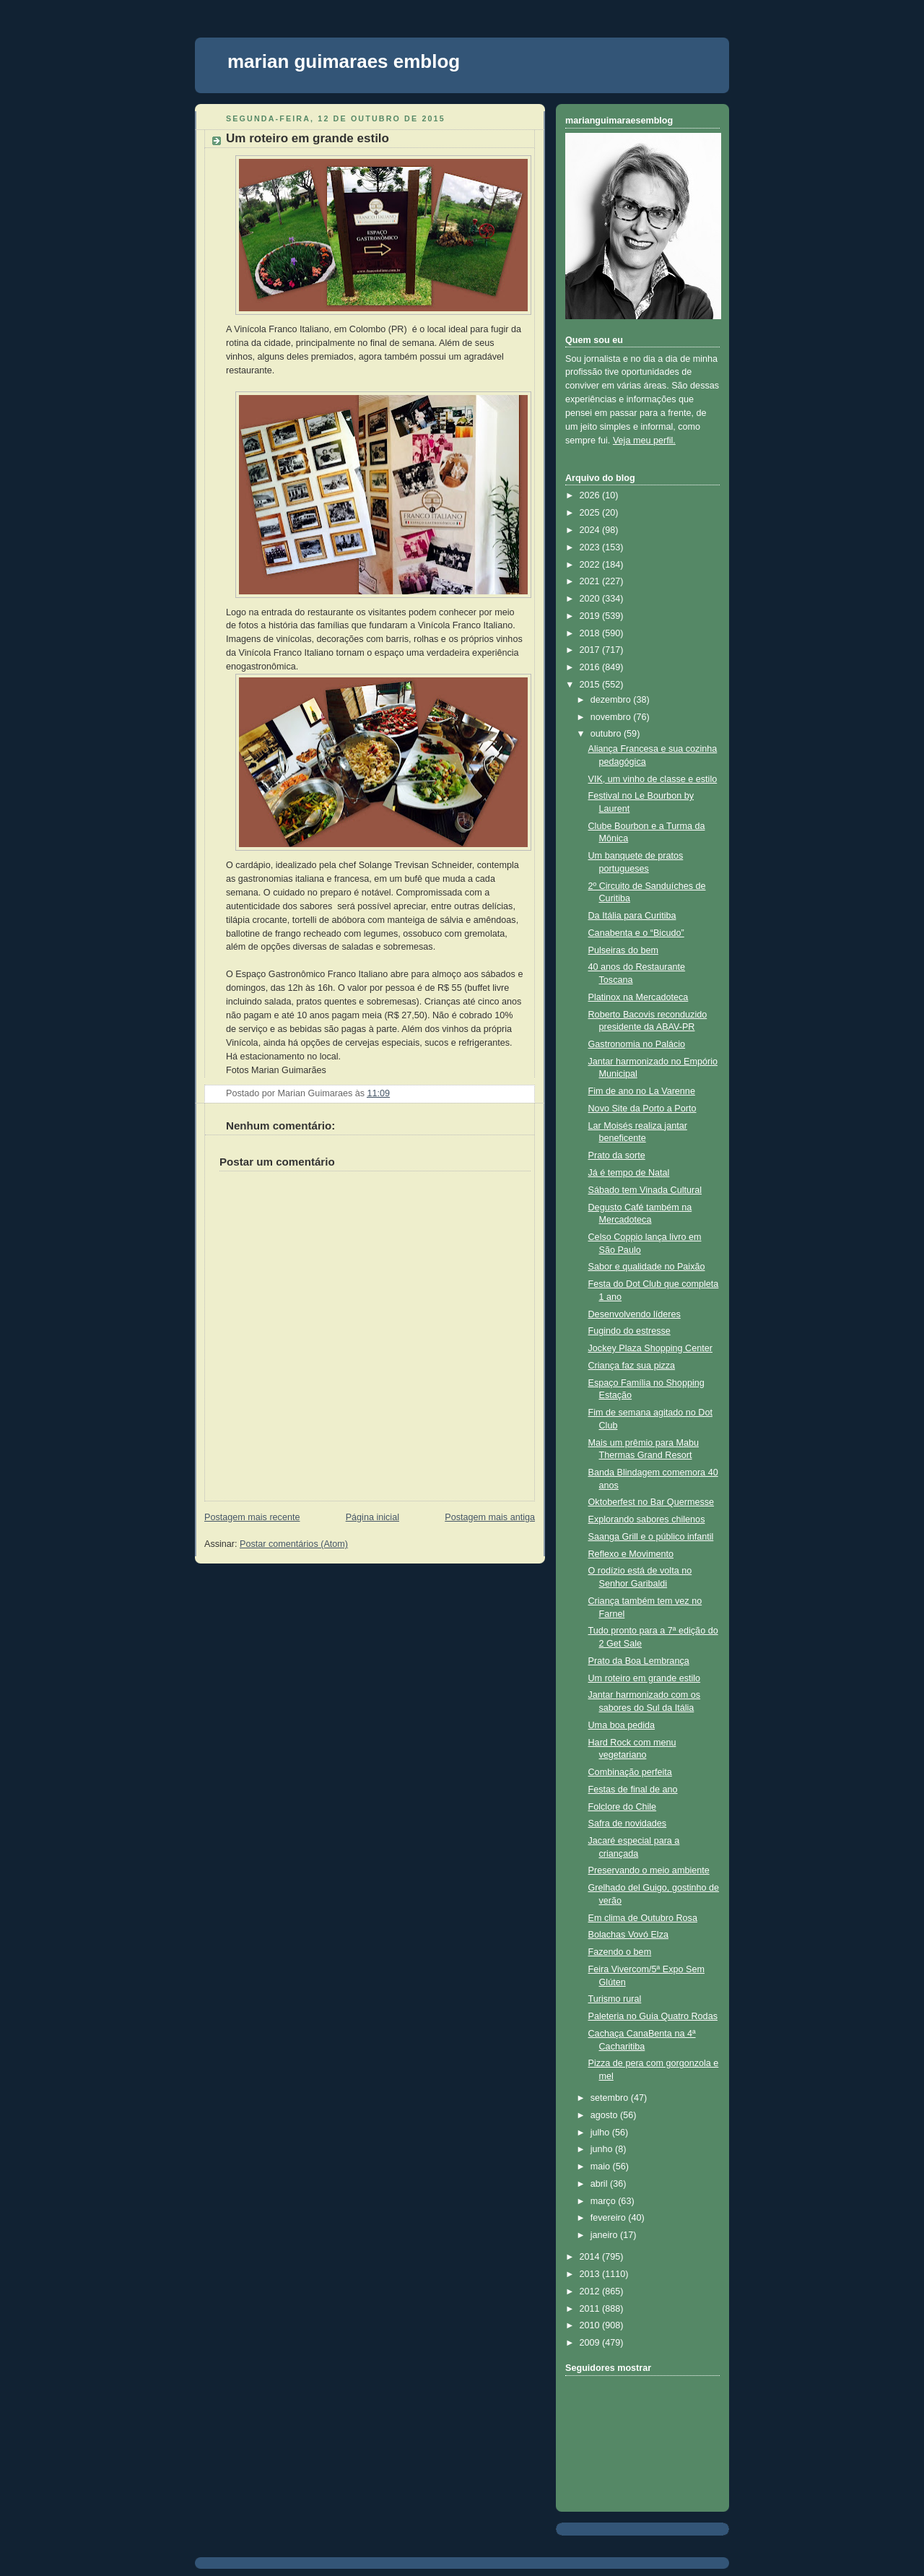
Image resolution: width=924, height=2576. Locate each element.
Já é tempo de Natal (629, 1173)
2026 (591, 495)
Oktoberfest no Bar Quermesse (651, 1502)
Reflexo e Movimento (631, 1554)
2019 (591, 616)
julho (601, 2133)
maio (601, 2166)
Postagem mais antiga (490, 1517)
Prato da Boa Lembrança (638, 1661)
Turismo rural (615, 1999)
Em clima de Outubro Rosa (642, 1918)
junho (602, 2149)
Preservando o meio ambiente (649, 1870)
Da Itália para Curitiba (632, 916)
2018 (591, 633)
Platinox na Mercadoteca (638, 997)
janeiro (605, 2235)
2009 (591, 2343)
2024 (591, 530)
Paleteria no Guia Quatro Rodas (653, 2016)
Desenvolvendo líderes (634, 1314)
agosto (605, 2115)
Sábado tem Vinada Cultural (645, 1190)
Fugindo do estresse (629, 1331)
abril (600, 2184)
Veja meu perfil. (644, 440)
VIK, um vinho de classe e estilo (653, 779)
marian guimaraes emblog (343, 61)
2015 (591, 685)
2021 (591, 581)
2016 (591, 667)
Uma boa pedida (621, 1725)
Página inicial (372, 1517)
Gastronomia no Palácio (637, 1044)
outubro (607, 734)
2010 (591, 2325)
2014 (591, 2257)
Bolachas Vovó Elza (628, 1935)
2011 (591, 2309)
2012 (591, 2291)
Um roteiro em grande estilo (307, 138)
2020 (591, 599)
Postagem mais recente (252, 1517)
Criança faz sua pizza (632, 1366)
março (604, 2201)
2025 (591, 513)
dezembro (612, 700)
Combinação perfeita (630, 1772)
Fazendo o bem (620, 1952)
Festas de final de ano (633, 1789)
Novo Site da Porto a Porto (642, 1108)
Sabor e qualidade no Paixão (646, 1267)
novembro (612, 717)
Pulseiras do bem (623, 950)
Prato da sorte (616, 1155)
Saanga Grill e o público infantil (651, 1537)
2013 (591, 2274)
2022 (591, 565)
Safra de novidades (627, 1823)
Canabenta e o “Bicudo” (636, 933)
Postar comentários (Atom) (294, 1544)
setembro (610, 2098)
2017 (591, 650)
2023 (591, 547)
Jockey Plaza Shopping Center (650, 1348)
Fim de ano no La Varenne (641, 1091)
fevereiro (609, 2218)
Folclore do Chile (622, 1807)
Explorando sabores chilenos (646, 1519)
